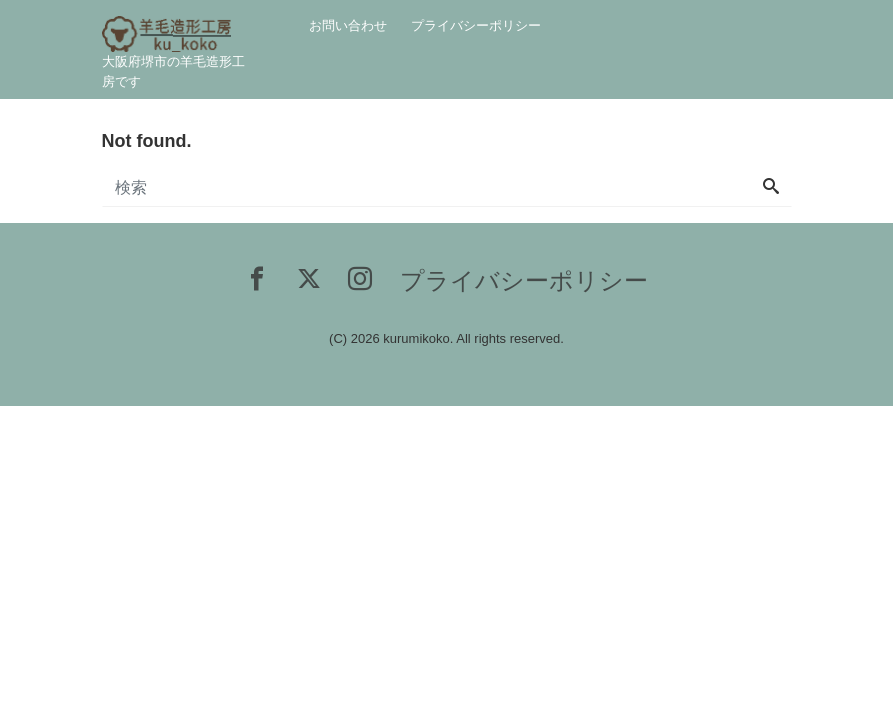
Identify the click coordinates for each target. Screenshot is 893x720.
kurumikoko (416, 338)
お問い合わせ (348, 25)
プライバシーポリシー (476, 25)
